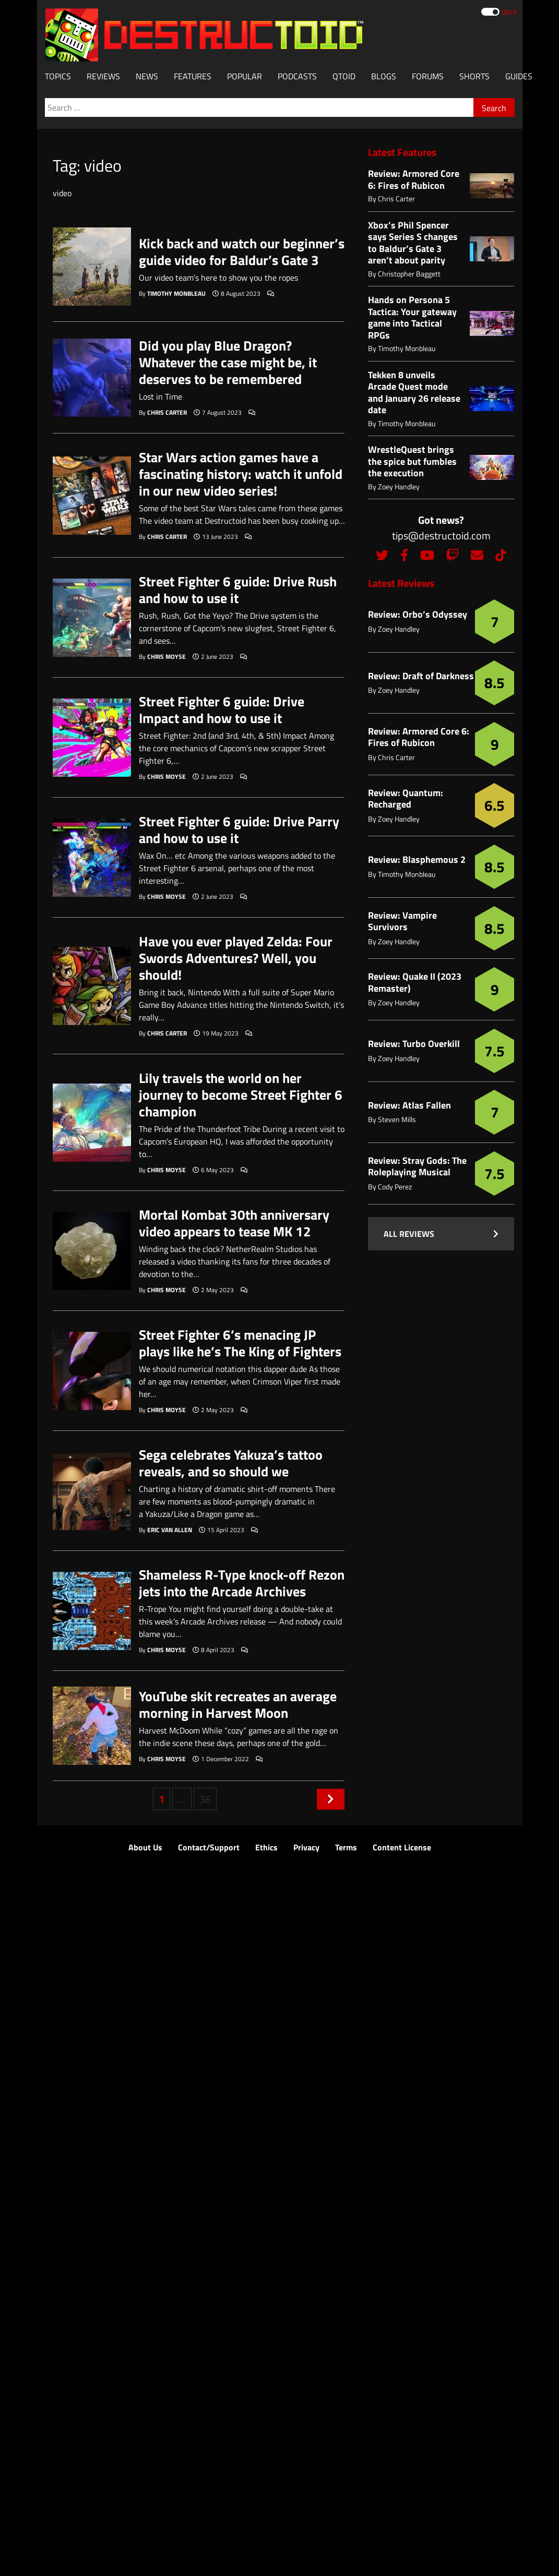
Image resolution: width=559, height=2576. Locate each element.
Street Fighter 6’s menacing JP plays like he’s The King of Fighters (240, 1343)
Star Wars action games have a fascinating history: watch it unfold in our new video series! (240, 474)
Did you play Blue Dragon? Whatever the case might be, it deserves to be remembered (228, 363)
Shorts (474, 76)
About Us (145, 1847)
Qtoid (343, 76)
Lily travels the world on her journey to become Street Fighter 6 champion (240, 1095)
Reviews (103, 76)
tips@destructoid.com (441, 535)
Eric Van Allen (169, 1530)
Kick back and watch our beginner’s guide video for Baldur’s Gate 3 (241, 252)
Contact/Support (209, 1847)
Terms (346, 1847)
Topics (58, 76)
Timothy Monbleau (176, 293)
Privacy (306, 1847)
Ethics (266, 1847)
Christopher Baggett (409, 273)
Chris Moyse (166, 656)
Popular (244, 76)
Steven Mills (397, 1119)
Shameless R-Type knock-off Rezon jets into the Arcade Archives (241, 1583)
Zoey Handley (399, 486)
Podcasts (297, 76)
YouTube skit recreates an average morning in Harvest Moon (238, 1705)
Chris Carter (167, 412)
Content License (402, 1847)
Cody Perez (395, 1186)
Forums (428, 76)
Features (192, 76)
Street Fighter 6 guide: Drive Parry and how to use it (239, 830)
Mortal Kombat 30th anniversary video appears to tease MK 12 (234, 1223)
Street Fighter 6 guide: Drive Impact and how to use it (221, 710)
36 (205, 1799)
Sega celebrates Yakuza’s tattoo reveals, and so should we (231, 1463)
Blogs (383, 76)
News (147, 76)
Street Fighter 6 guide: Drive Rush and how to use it (238, 590)
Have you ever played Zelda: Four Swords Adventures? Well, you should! (235, 958)
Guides (518, 76)
